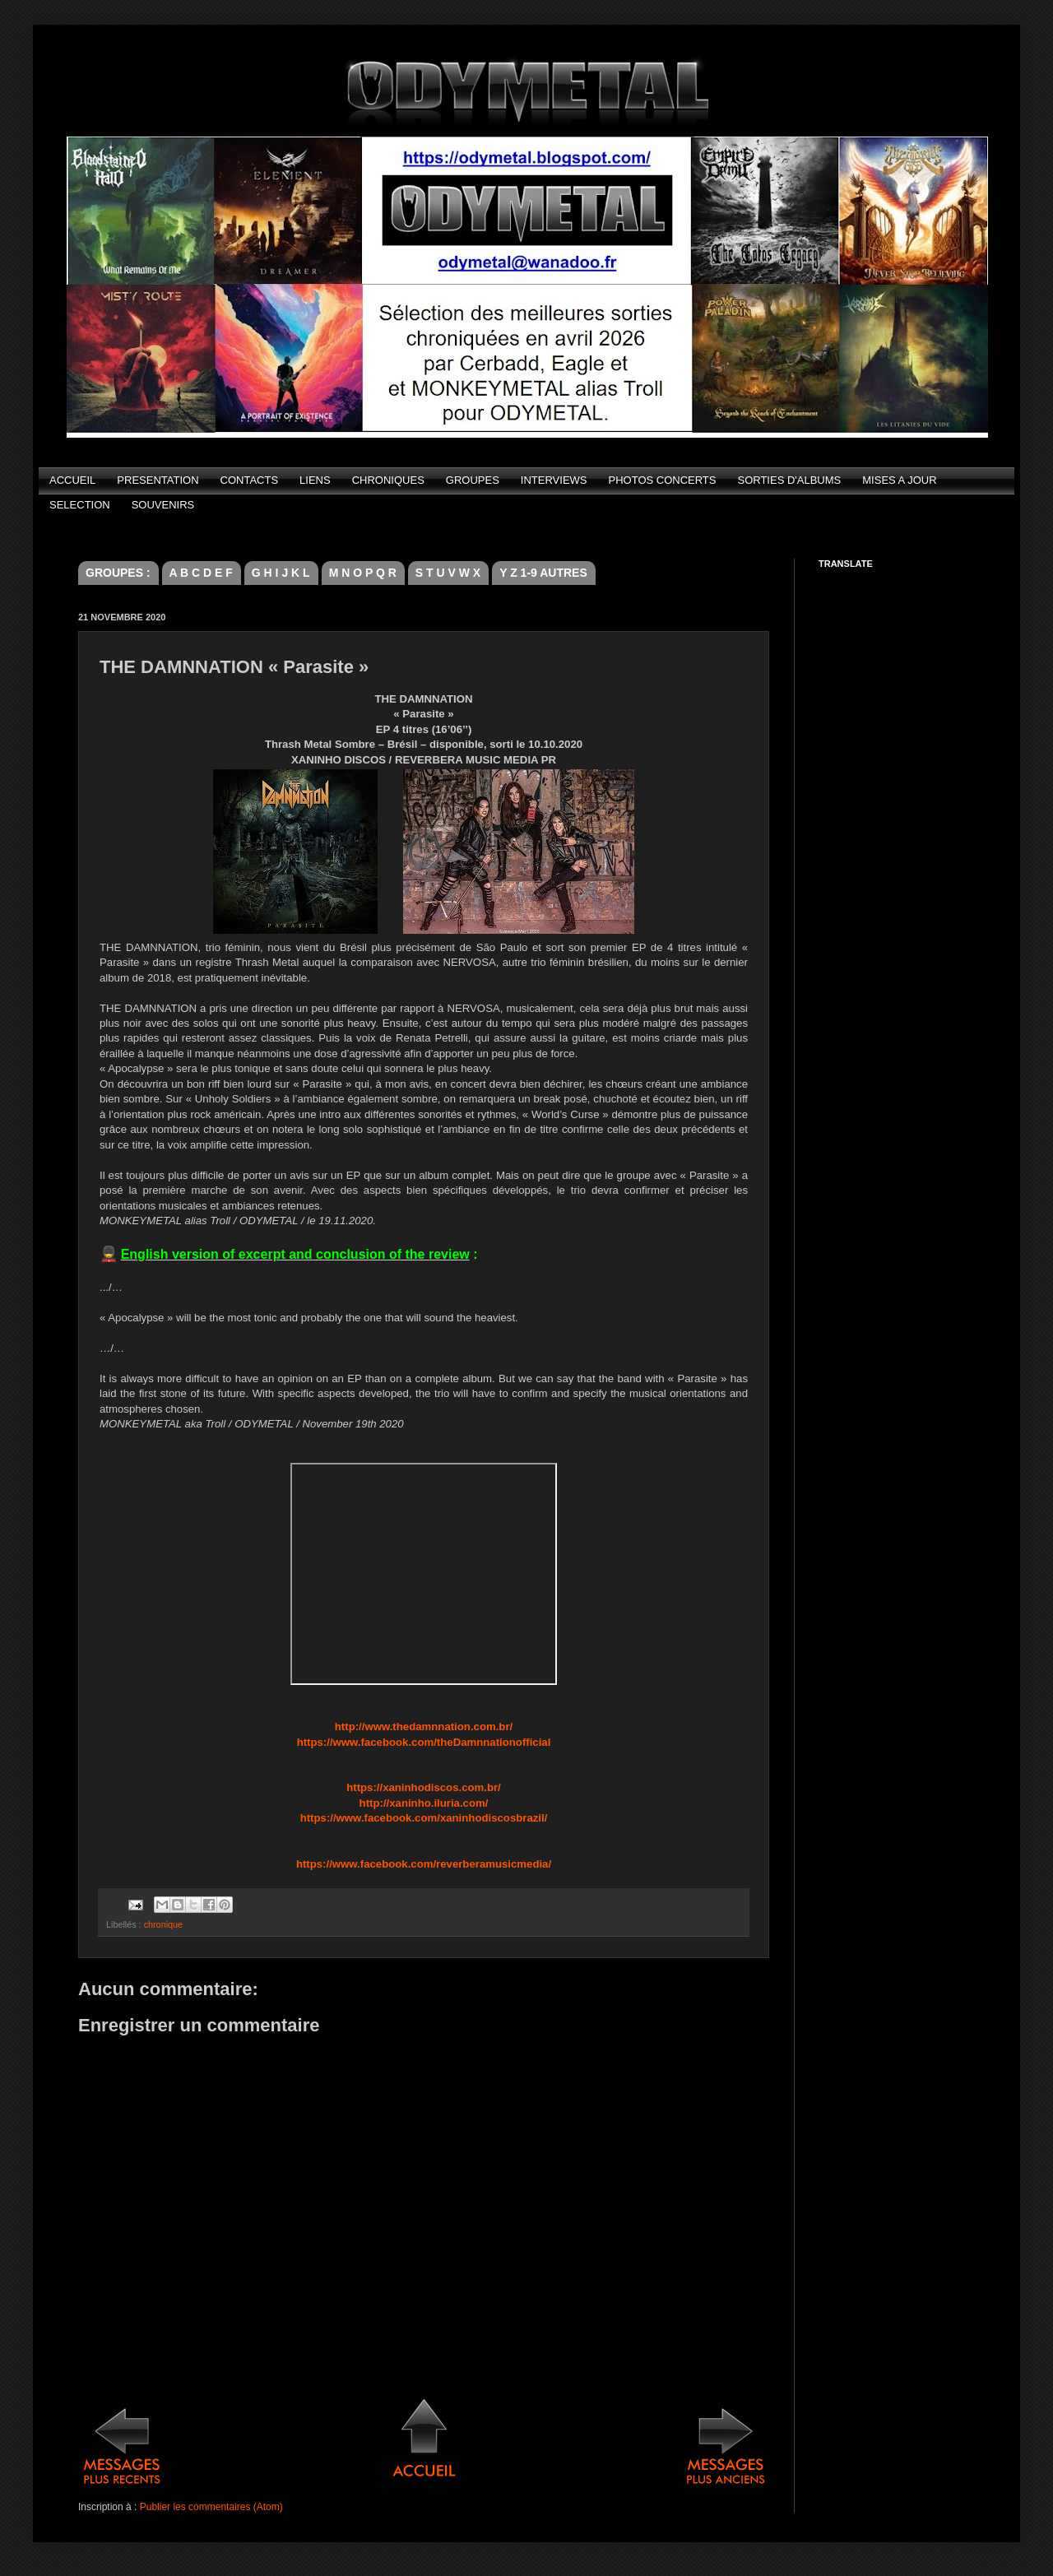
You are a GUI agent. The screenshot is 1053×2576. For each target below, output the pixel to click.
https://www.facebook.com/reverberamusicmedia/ (423, 1864)
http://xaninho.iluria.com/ (424, 1803)
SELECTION (79, 505)
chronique (163, 1924)
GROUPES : (118, 572)
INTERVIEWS (554, 480)
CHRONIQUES (388, 480)
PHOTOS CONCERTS (663, 480)
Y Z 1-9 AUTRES (543, 572)
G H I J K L (281, 572)
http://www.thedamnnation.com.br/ (424, 1726)
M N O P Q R (363, 572)
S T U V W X (447, 572)
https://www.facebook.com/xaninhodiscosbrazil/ (424, 1818)
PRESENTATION (157, 480)
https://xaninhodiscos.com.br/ (423, 1787)
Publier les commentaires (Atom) (211, 2507)
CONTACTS (249, 480)
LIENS (315, 480)
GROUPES (472, 480)
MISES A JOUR (899, 480)
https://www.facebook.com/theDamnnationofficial (424, 1742)
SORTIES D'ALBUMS (789, 480)
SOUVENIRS (163, 505)
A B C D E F (201, 572)
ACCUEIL (72, 480)
